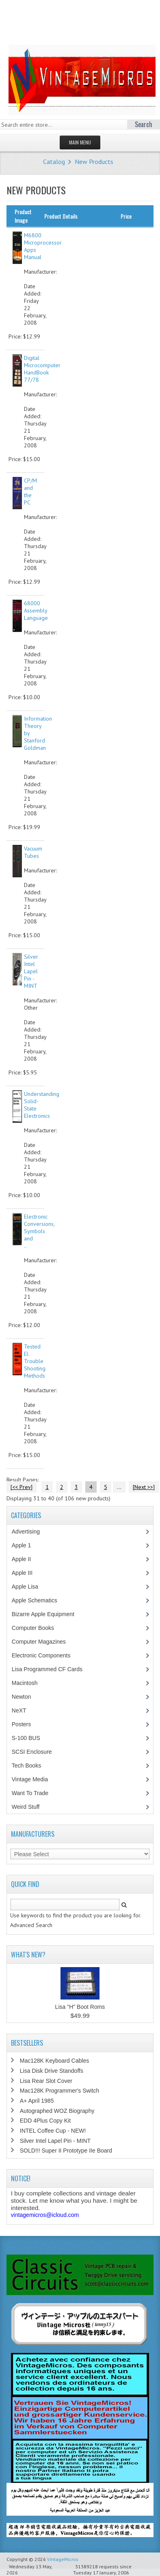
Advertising (30, 1531)
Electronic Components (45, 1655)
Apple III (26, 1573)
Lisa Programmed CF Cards (51, 1669)
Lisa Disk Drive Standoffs (51, 2071)
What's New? (28, 1954)
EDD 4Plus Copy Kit (45, 2120)
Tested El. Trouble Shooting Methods (34, 1361)
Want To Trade (30, 1793)
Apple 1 (25, 1545)
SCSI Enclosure (36, 1752)
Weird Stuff (30, 1807)
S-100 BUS (30, 1738)
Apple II (25, 1559)
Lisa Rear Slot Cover (46, 2081)
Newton (21, 1696)
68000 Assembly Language (36, 610)
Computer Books (39, 1628)
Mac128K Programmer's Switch (59, 2090)
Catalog (54, 161)
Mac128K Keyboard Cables (54, 2060)
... (119, 1487)
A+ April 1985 (37, 2100)
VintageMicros (62, 2559)
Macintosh (29, 1683)
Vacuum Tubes (33, 852)
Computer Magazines (45, 1641)
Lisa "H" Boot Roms (80, 2007)
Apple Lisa (31, 1586)
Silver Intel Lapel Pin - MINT (31, 971)
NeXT (19, 1710)
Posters (25, 1724)
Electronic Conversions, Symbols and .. (39, 1231)
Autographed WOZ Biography (57, 2111)
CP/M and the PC (30, 491)
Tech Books (32, 1765)
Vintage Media (34, 1779)
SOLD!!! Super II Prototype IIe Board (66, 2150)
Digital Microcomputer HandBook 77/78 (42, 368)
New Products (94, 161)
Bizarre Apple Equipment (47, 1614)
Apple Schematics (39, 1600)
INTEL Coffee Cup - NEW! (53, 2130)
